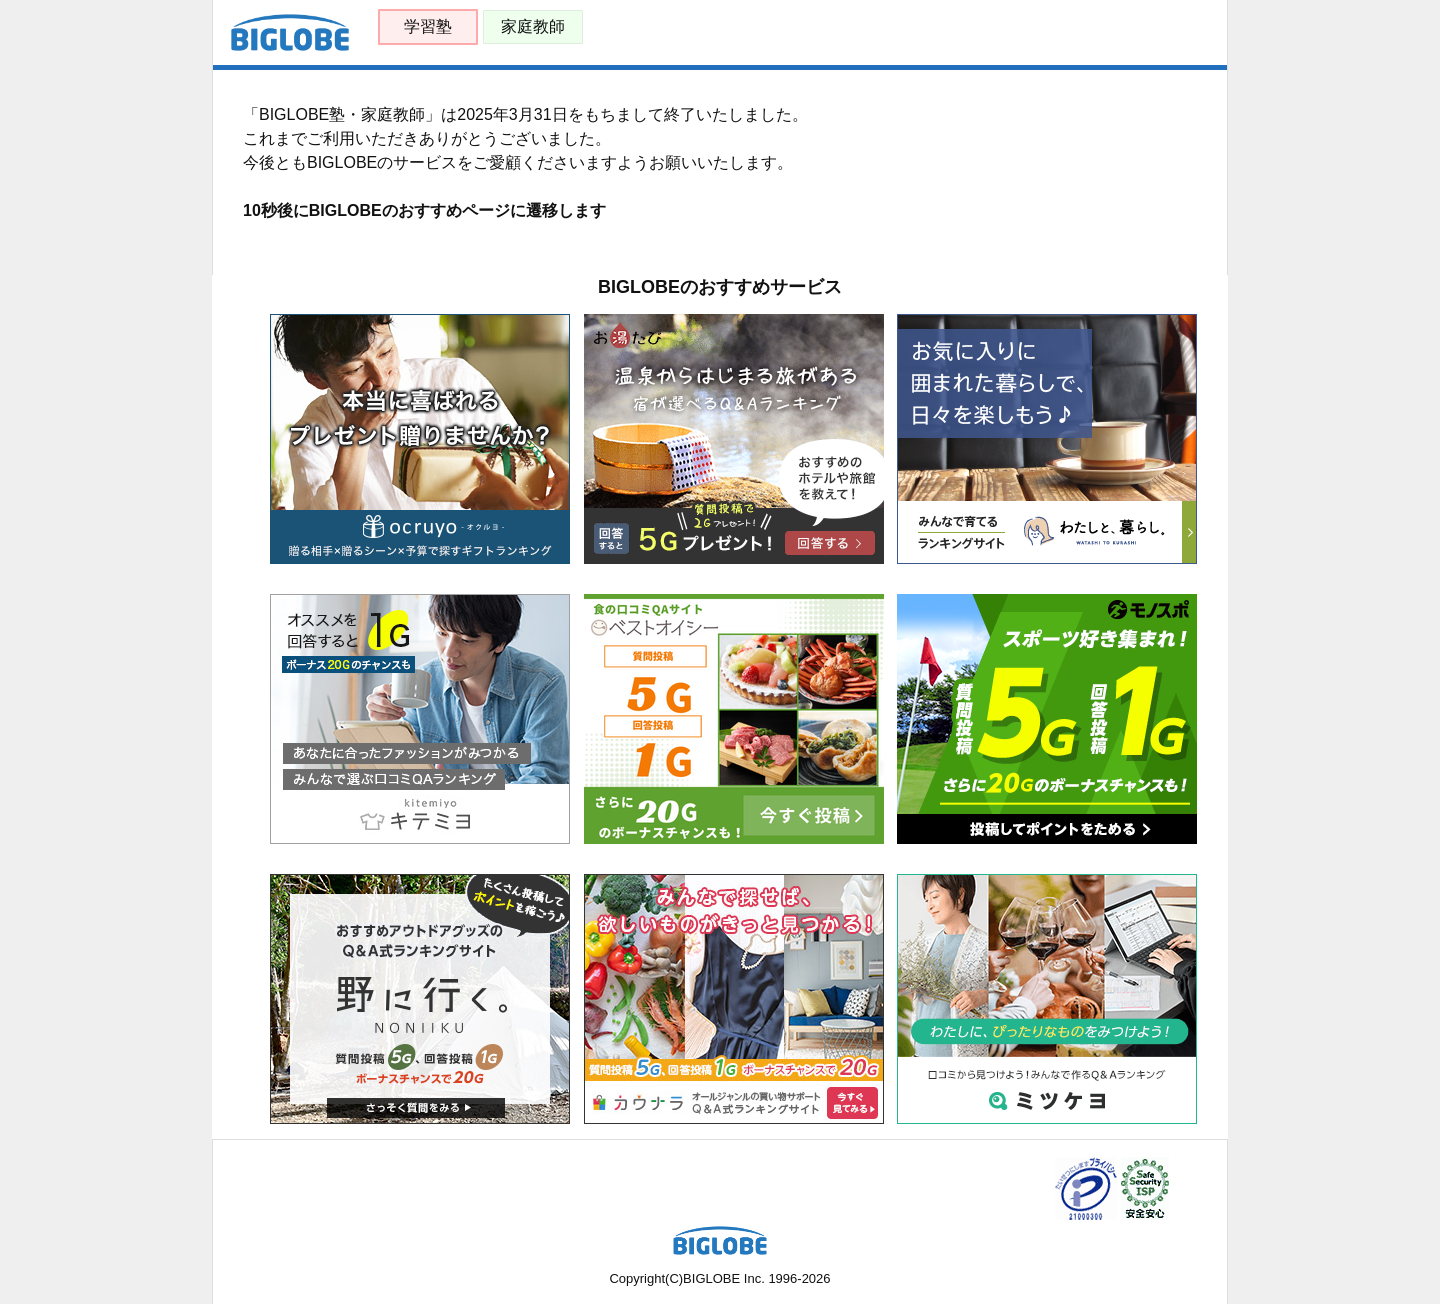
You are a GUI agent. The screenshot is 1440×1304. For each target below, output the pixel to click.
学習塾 (428, 26)
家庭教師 (533, 26)
